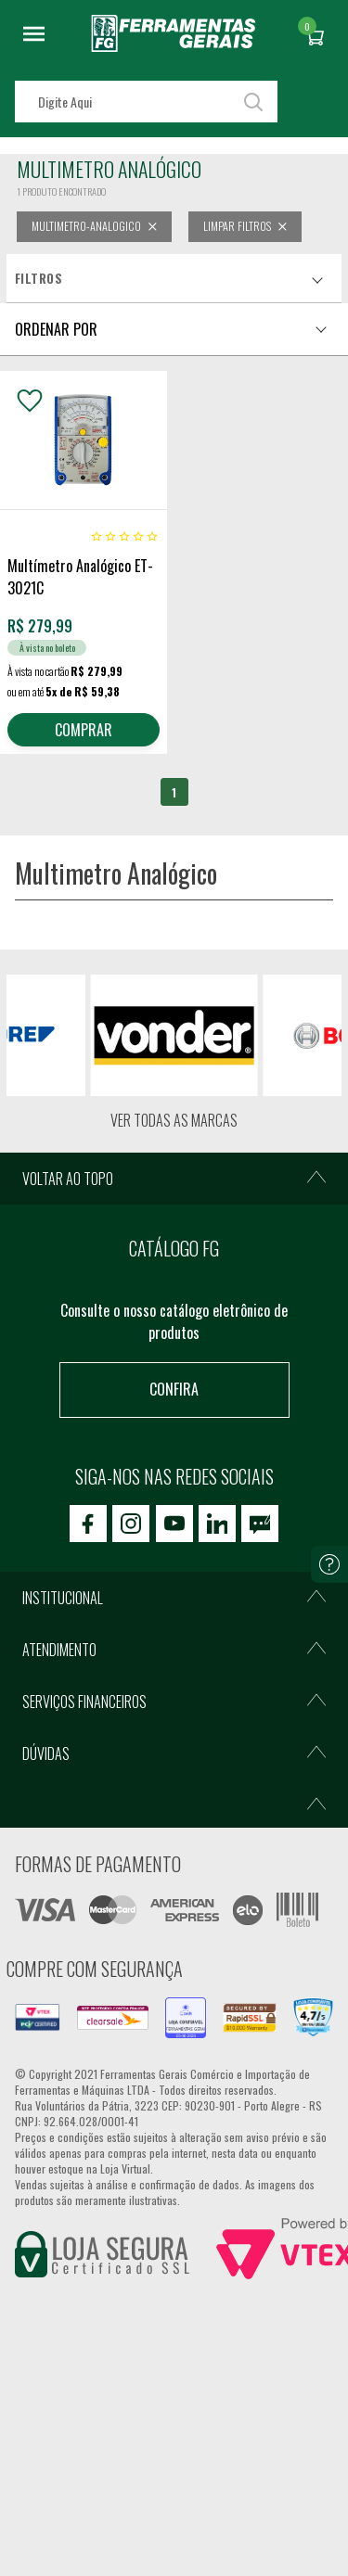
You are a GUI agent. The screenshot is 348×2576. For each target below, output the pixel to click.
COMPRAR (83, 730)
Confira (174, 1389)
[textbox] (146, 101)
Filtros (38, 278)
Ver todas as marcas (174, 1120)
